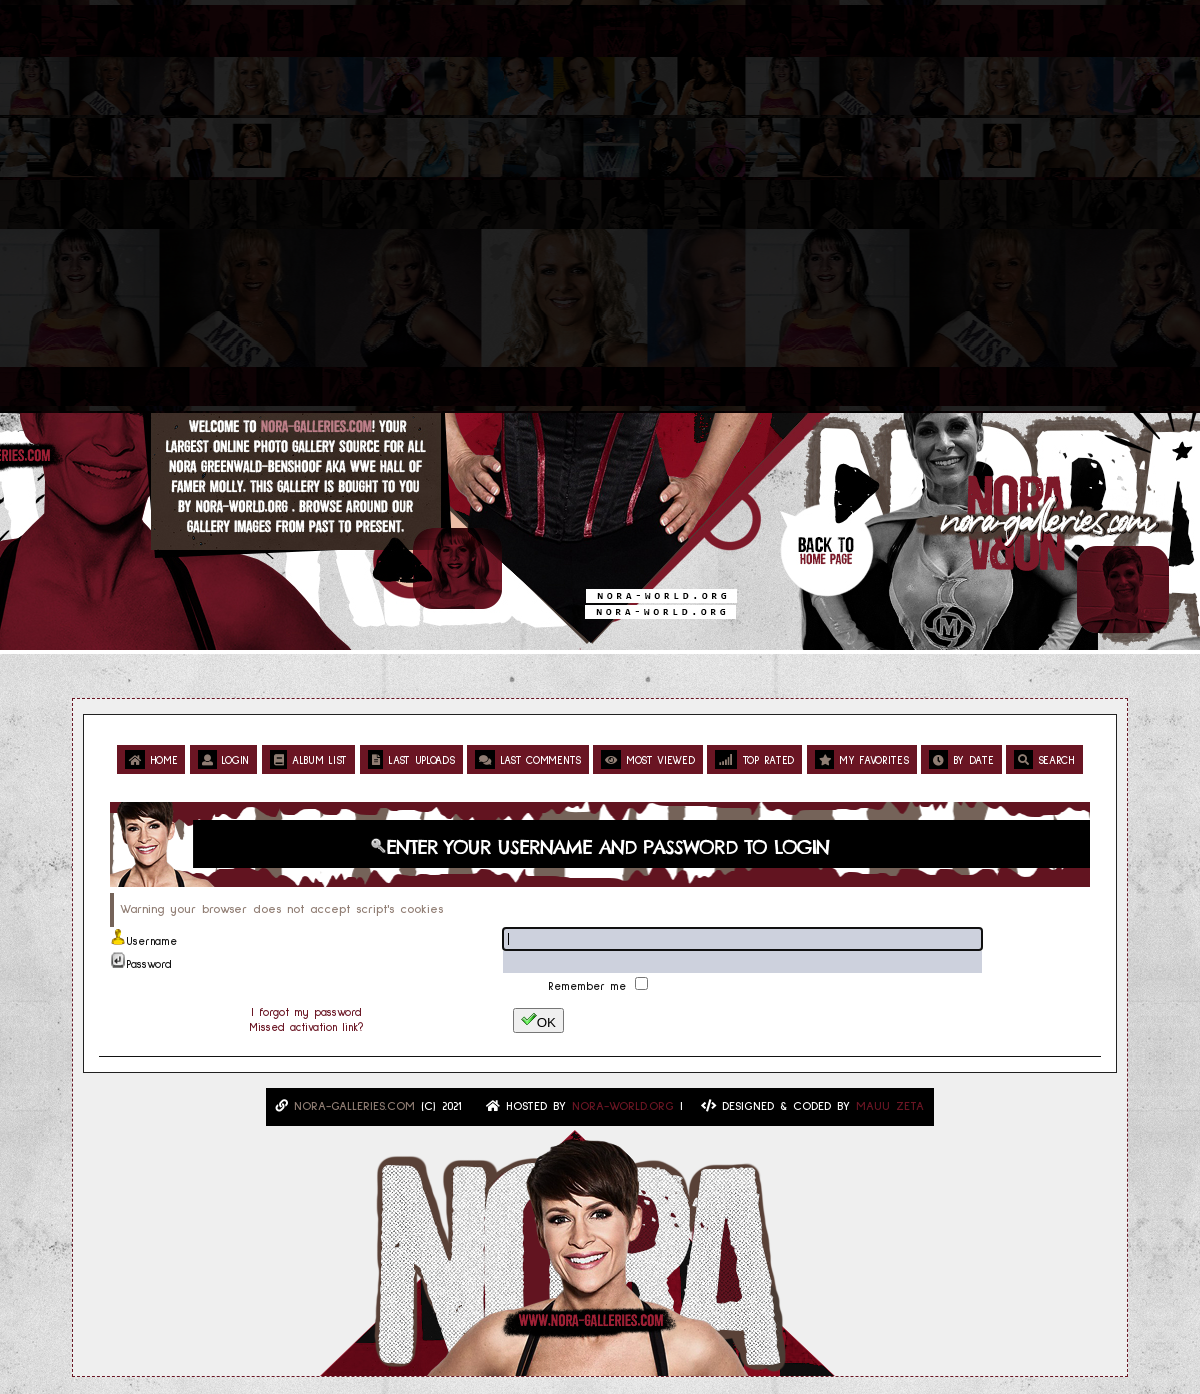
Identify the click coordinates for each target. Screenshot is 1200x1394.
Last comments (528, 759)
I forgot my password (306, 1012)
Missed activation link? (306, 1027)
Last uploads (411, 759)
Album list (308, 759)
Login (223, 759)
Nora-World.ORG (623, 1106)
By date (961, 759)
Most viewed (647, 759)
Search (1044, 759)
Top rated (754, 759)
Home (151, 759)
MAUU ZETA (890, 1106)
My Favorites (862, 759)
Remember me (589, 986)
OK (538, 1020)
